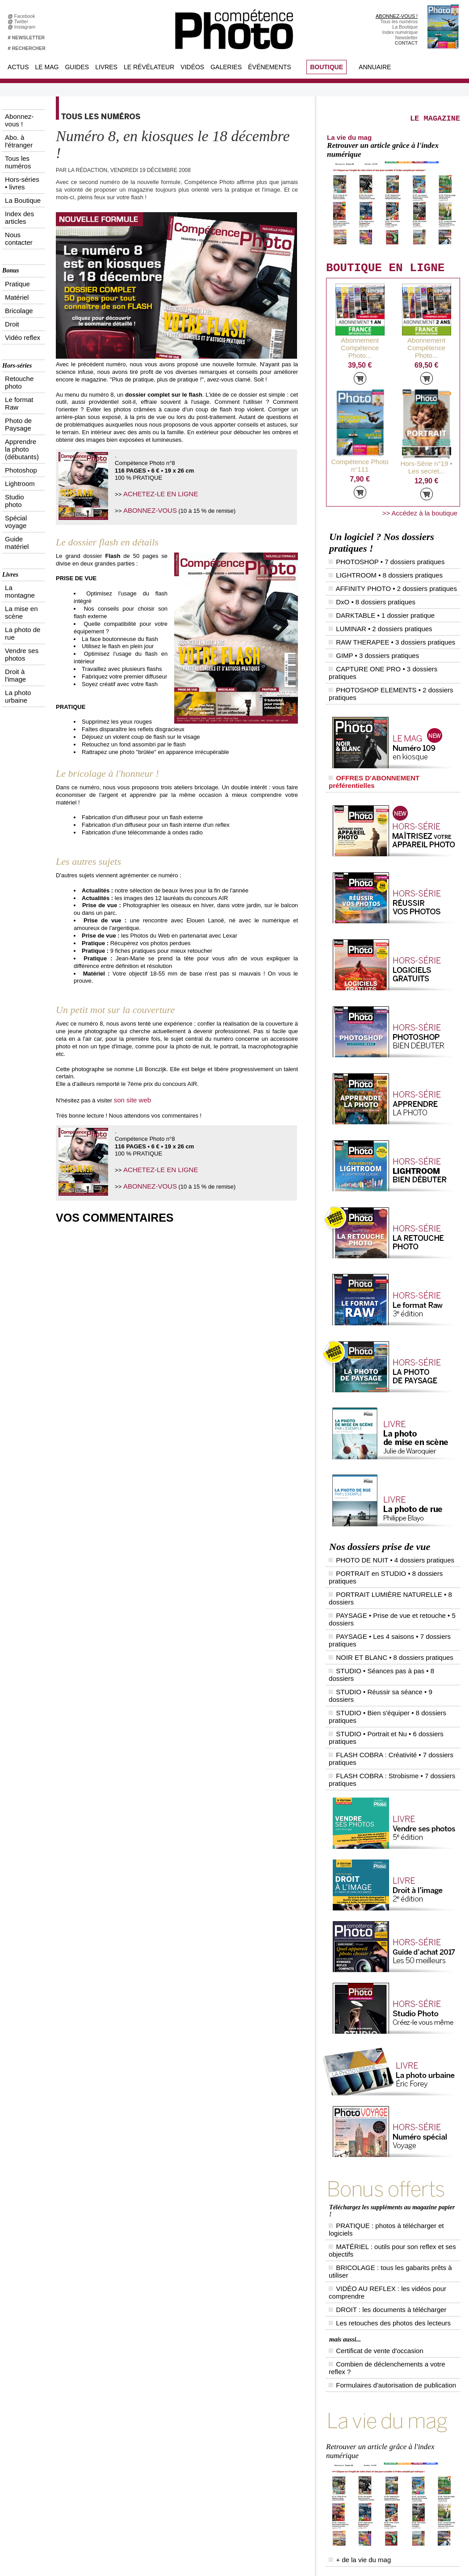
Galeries (226, 67)
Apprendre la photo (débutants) (23, 286)
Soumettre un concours (396, 2445)
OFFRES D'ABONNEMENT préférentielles (380, 721)
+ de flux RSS (386, 2412)
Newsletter (406, 37)
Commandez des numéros (46, 2372)
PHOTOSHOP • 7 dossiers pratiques (376, 569)
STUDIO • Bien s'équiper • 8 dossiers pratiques (388, 1558)
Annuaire (375, 67)
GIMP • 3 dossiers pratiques (365, 628)
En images (206, 2378)
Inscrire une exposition (396, 2432)
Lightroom (13, 303)
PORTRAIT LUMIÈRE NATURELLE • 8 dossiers (389, 1507)
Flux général (385, 2365)
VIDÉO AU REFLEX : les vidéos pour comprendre (386, 2045)
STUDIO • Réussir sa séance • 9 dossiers (382, 1549)
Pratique (11, 194)
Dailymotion (119, 2425)
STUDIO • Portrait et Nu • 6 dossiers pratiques (387, 1566)
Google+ (116, 2392)
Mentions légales (36, 2398)
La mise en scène (21, 369)
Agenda (203, 2405)
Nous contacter (18, 159)
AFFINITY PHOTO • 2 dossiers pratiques (381, 586)
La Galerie (206, 2385)
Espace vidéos (210, 2418)
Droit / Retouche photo (396, 2492)
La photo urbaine (20, 399)
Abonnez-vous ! (19, 113)
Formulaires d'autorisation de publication (376, 2099)
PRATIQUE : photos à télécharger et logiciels (381, 2020)
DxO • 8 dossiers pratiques (364, 594)
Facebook (26, 16)
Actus (18, 67)
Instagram (26, 26)
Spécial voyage (19, 319)
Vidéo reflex (15, 225)
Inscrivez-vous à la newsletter (49, 2385)
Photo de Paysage (22, 275)
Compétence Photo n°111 (360, 478)
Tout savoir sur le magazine (224, 2365)
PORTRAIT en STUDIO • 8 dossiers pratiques (387, 1498)
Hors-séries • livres (22, 136)
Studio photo (16, 311)
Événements (269, 67)
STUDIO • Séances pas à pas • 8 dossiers (382, 1541)
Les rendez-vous (389, 2392)
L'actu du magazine (392, 2372)
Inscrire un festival (391, 2439)
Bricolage (12, 210)
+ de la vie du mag (352, 2254)
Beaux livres (385, 2398)
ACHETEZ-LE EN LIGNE (155, 493)
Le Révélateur (149, 67)
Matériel (11, 202)
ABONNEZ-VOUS (146, 508)
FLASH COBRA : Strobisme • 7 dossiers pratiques (392, 1583)
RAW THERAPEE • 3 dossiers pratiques (380, 620)
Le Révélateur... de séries (399, 2385)
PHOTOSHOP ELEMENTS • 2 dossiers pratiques (391, 645)
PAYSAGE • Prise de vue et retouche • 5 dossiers (391, 1515)
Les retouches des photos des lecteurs (374, 2061)
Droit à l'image (18, 392)
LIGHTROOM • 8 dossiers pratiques (375, 577)
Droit (7, 217)
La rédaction (385, 2485)
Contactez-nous (35, 2392)
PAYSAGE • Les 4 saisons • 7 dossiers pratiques (390, 1524)
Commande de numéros (397, 2472)
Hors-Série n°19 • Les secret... (426, 483)
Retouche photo (19, 260)
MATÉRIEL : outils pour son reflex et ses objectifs (386, 2028)
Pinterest (116, 2405)
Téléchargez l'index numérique (50, 2378)
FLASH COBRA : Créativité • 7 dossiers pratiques (391, 1575)
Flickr (112, 2412)
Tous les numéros (399, 21)
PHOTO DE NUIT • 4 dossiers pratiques (380, 1490)
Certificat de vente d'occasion (364, 2083)
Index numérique (400, 32)
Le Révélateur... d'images (399, 2378)
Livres (106, 67)
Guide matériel (18, 326)
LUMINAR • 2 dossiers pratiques (371, 611)
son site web (130, 1099)
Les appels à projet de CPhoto (227, 2372)
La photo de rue (19, 377)
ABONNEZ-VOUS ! (397, 16)
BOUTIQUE (326, 67)
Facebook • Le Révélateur (134, 2372)
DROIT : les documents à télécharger (373, 2053)
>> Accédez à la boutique (424, 525)
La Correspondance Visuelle (225, 2398)
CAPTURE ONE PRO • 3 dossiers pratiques (385, 637)
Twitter (22, 21)
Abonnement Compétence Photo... (360, 370)
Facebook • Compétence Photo (140, 2365)
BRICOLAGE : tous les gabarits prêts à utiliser (382, 2037)
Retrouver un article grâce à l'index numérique (396, 179)
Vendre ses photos (22, 384)
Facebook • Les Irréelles (132, 2378)
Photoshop (14, 296)
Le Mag (47, 67)
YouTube (116, 2418)
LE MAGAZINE (406, 132)
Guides (77, 67)
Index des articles (21, 151)
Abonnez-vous (33, 2365)
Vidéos (192, 67)
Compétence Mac (302, 2365)
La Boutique (405, 26)
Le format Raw (18, 268)
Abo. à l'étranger (20, 121)
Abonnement (385, 2479)
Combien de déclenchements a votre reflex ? (381, 2091)
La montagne (16, 361)
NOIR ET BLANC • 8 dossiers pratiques (379, 1532)
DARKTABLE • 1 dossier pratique (372, 603)
